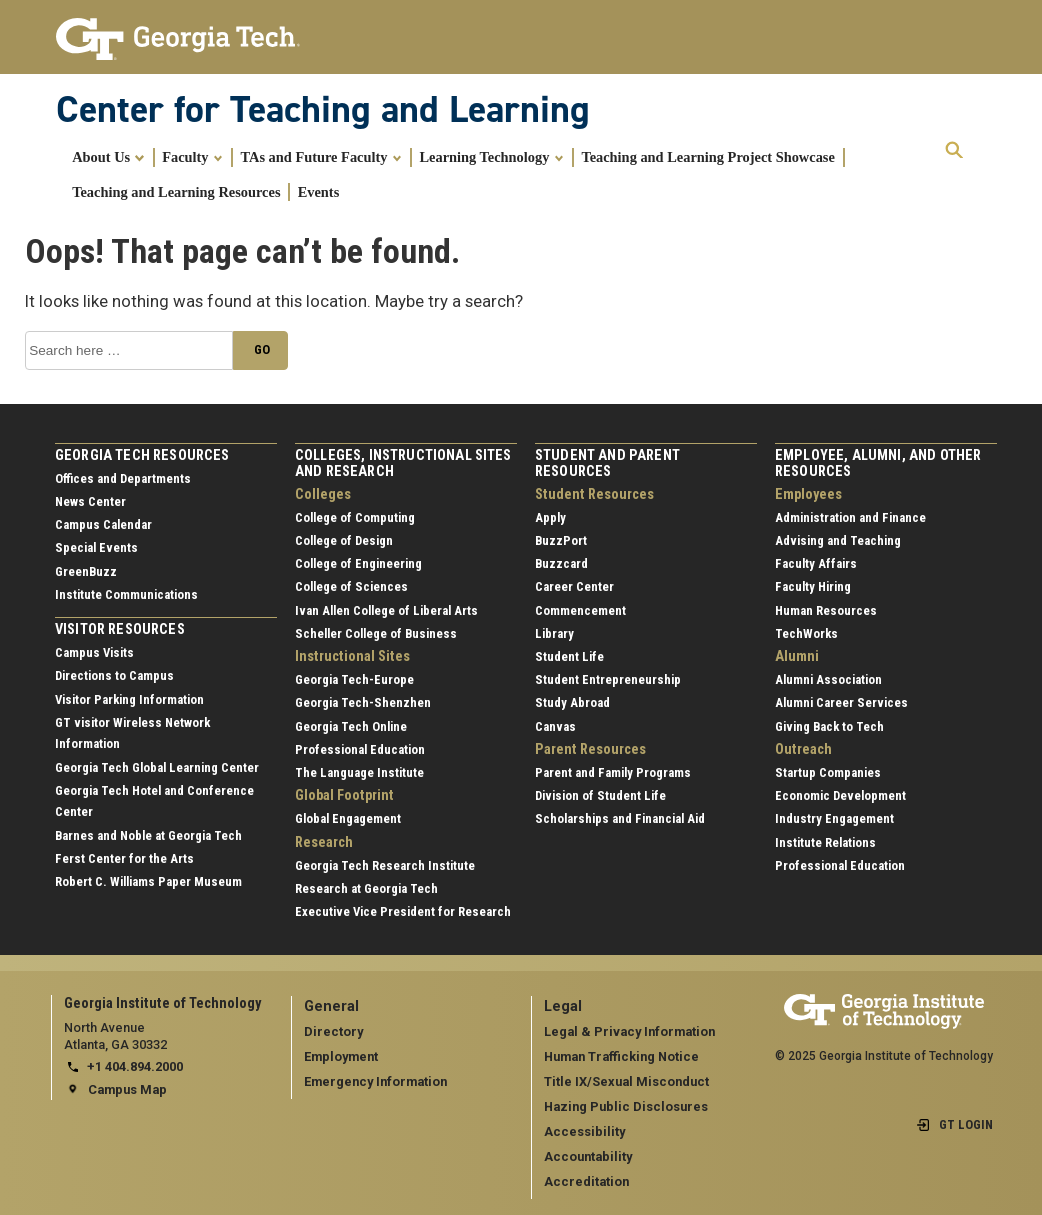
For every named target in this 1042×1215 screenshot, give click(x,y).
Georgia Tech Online (351, 726)
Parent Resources (590, 749)
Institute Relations (825, 842)
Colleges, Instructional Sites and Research (403, 463)
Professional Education (360, 749)
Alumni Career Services (841, 702)
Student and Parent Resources (607, 463)
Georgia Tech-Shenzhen (363, 702)
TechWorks (806, 633)
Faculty (192, 157)
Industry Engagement (834, 818)
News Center (90, 501)
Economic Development (840, 795)
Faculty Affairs (816, 563)
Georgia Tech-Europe (354, 679)
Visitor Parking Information (129, 699)
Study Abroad (572, 702)
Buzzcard (561, 563)
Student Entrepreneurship (608, 679)
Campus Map (127, 1089)
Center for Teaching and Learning (323, 109)
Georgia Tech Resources (142, 455)
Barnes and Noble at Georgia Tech (148, 835)
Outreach (803, 749)
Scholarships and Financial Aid (620, 818)
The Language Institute (359, 772)
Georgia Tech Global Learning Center (157, 767)
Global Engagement (348, 818)
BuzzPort (561, 540)
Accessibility (584, 1131)
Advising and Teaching (838, 540)
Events (319, 192)
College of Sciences (351, 586)
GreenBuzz (86, 571)
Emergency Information (375, 1081)
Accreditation (586, 1181)
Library (554, 633)
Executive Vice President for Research (403, 911)
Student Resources (594, 494)
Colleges (323, 494)
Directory (333, 1031)
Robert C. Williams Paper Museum (148, 881)
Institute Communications (126, 594)
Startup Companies (828, 772)
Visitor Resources (120, 629)
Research (324, 842)
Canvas (555, 726)
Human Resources (826, 610)
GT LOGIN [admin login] (966, 1124)
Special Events (96, 547)
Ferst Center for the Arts (124, 858)
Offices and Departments (123, 478)
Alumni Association (828, 679)
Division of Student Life (600, 795)
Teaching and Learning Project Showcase (707, 157)
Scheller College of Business (376, 633)
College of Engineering (358, 563)
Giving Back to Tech (829, 726)
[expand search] (954, 151)
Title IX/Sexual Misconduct (626, 1081)
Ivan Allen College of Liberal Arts (386, 610)
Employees (808, 494)
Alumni (797, 656)
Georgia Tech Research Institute (385, 865)
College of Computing (355, 517)
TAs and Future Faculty (321, 157)
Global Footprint (344, 795)
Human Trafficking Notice (621, 1056)
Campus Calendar (103, 524)
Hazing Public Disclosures (626, 1106)
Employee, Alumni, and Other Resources (878, 463)
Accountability (588, 1156)
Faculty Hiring (813, 586)
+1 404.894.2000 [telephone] (135, 1066)
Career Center (574, 586)
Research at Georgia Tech (366, 888)
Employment (341, 1056)
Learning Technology (491, 157)
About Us (108, 157)
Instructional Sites (352, 656)
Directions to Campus (114, 675)
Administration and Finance (850, 517)
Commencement (580, 610)
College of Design (344, 540)
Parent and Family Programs (613, 772)
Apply (550, 517)
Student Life (569, 656)
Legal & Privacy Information (629, 1031)
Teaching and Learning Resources (176, 192)
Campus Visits (94, 652)
